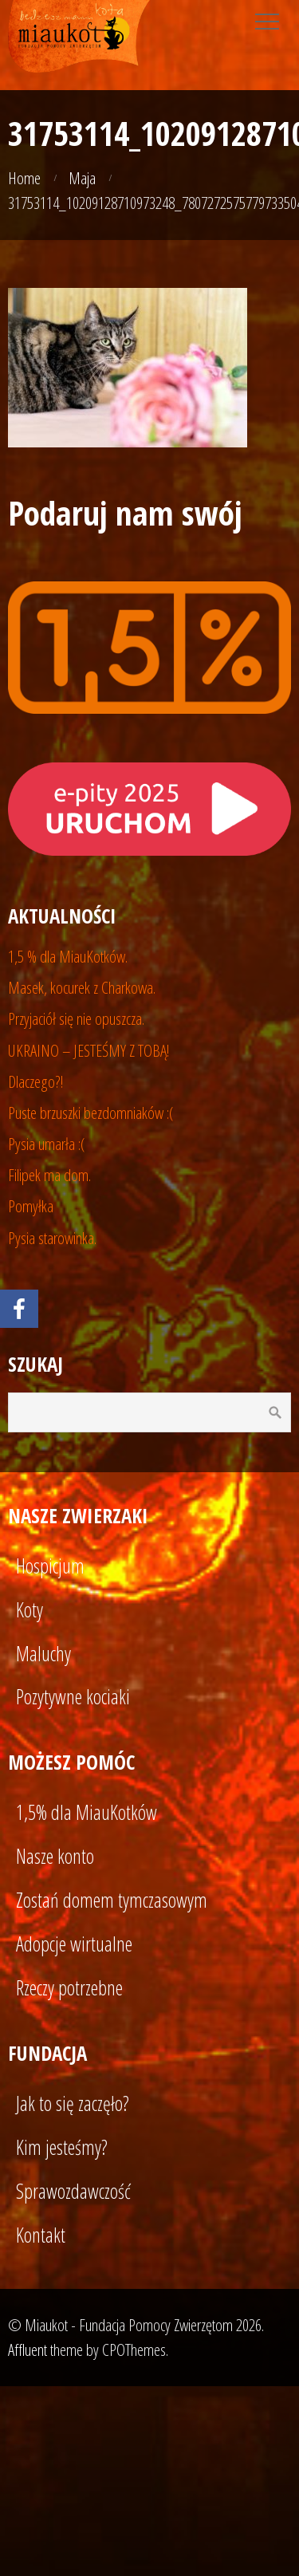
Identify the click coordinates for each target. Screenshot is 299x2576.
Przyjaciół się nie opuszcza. (76, 1018)
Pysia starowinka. (52, 1238)
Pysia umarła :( (46, 1143)
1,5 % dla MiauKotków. (68, 956)
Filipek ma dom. (49, 1175)
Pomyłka (30, 1206)
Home (24, 178)
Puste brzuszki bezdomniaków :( (91, 1112)
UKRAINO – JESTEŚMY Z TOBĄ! (89, 1050)
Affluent (27, 2349)
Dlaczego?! (36, 1081)
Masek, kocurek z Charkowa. (81, 987)
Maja (82, 178)
